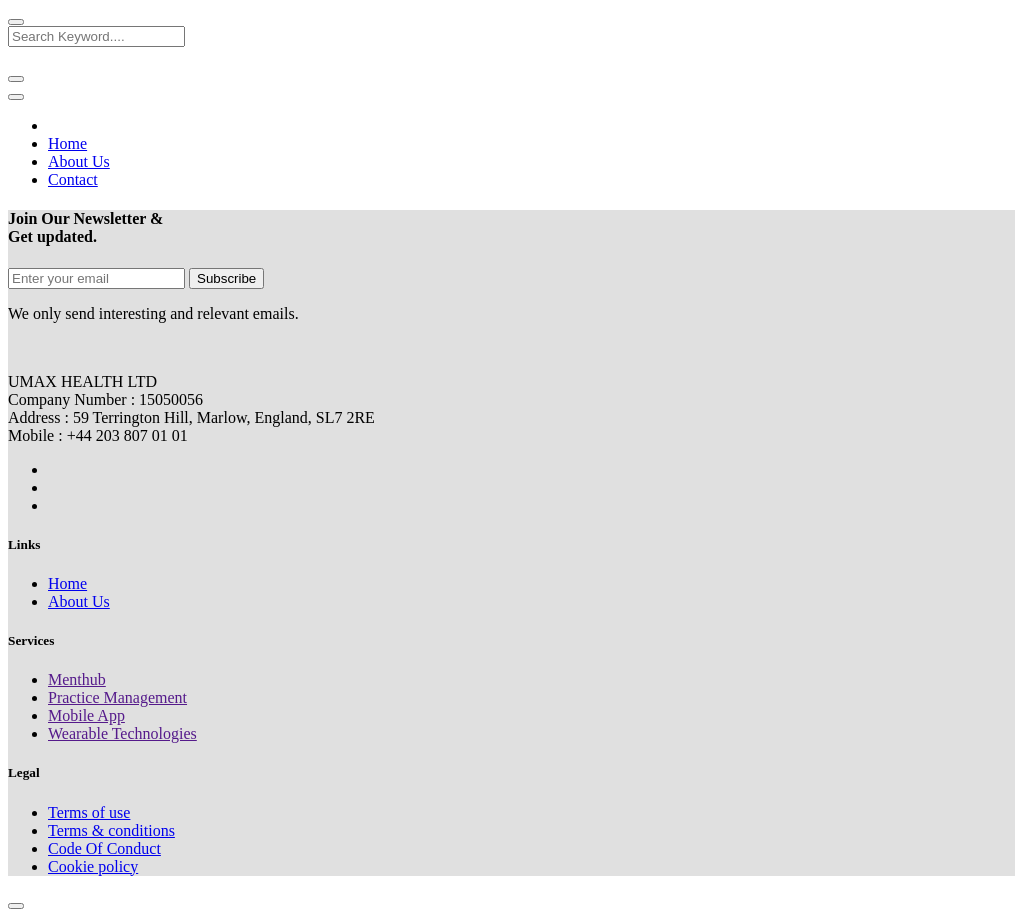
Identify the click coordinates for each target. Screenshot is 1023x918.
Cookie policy (93, 866)
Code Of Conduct (104, 848)
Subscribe (226, 278)
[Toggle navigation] (16, 97)
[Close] (16, 22)
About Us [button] (79, 161)
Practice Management (117, 697)
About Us (79, 601)
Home (67, 583)
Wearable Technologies (122, 733)
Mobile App (86, 715)
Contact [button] (73, 179)
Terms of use (89, 812)
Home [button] (67, 143)
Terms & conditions (111, 830)
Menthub (77, 679)
